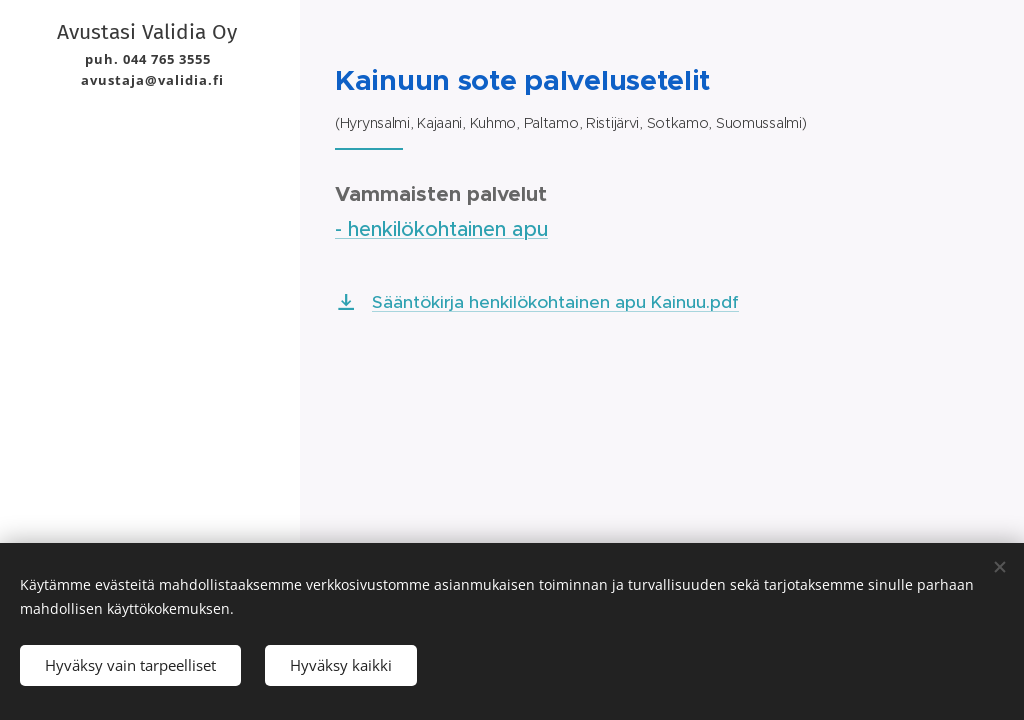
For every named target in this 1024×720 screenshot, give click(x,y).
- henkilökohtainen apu (441, 229)
